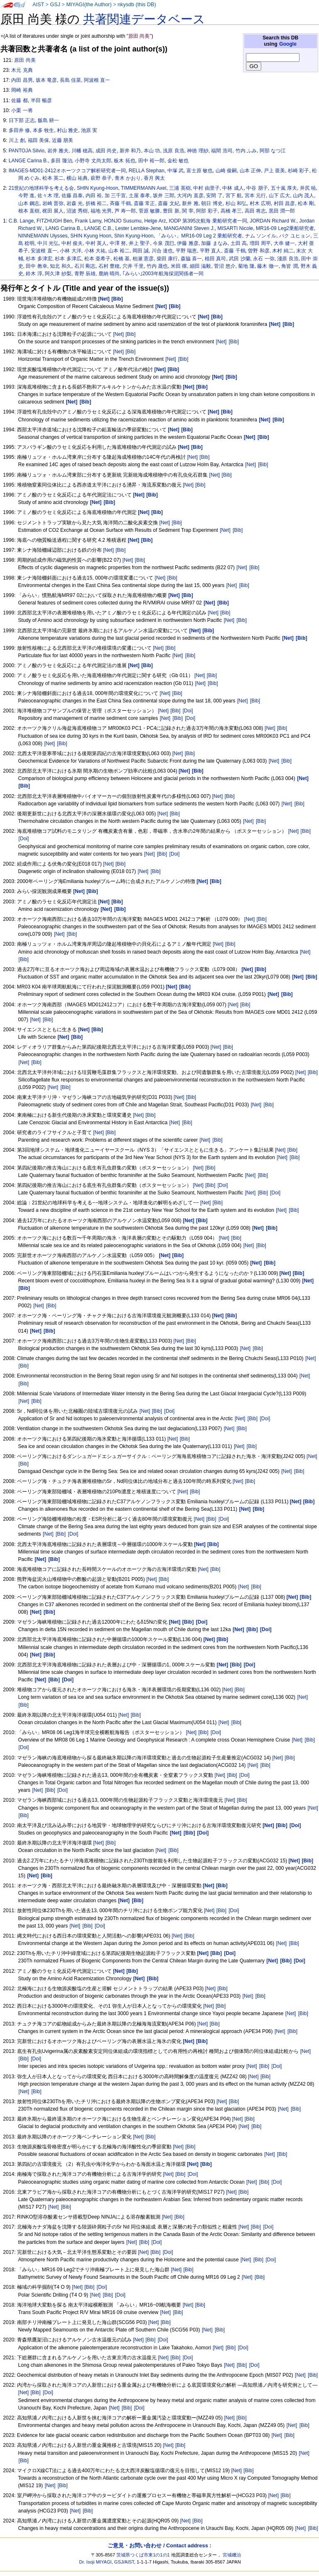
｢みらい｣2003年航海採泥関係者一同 (163, 273)
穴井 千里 (133, 266)
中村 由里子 (206, 188)
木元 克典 (21, 70)
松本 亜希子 (97, 259)
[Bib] (130, 334)
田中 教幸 (36, 266)
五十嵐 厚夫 (284, 188)
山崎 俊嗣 (226, 171)
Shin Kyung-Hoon (134, 236)
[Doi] (188, 711)
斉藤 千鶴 (120, 203)
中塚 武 (175, 171)
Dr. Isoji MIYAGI (95, 2561)
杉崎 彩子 (298, 171)
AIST (38, 4)
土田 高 (239, 243)
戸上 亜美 (274, 171)
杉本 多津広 (68, 259)
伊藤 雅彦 (187, 243)
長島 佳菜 (70, 80)
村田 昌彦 (284, 203)
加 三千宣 (115, 195)
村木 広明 (260, 203)
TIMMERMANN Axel (144, 188)
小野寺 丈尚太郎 (93, 161)
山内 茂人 (303, 195)
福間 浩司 (221, 151)
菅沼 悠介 (224, 266)
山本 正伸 (250, 171)
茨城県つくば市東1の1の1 (143, 2554)
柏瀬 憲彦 (143, 259)
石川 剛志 (85, 266)
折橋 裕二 (96, 203)
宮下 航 (234, 195)
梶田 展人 (53, 211)
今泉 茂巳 (163, 243)
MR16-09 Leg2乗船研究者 (285, 228)
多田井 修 (19, 130)
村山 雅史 (67, 130)
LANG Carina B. (63, 228)
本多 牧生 (43, 130)
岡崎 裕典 (21, 90)
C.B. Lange (21, 221)
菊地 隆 (246, 266)
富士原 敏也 (199, 171)
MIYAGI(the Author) (88, 4)
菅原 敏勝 (149, 211)
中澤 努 (118, 243)
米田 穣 (179, 266)
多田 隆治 (61, 161)
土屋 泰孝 (139, 195)
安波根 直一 (44, 251)
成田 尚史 (106, 151)
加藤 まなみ (214, 243)
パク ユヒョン (294, 236)
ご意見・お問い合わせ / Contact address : (159, 2545)
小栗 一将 (21, 110)
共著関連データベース (144, 19)
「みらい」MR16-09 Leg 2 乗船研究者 (199, 236)
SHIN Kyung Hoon (90, 236)
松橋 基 (121, 259)
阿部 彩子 (206, 211)
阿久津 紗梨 (58, 273)
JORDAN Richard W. (273, 221)
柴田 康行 (167, 259)
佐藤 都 (19, 100)
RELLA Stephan (146, 171)
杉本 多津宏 (39, 259)
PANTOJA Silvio (26, 151)
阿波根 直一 (97, 80)
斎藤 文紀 (168, 203)
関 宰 (187, 211)
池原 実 (89, 130)
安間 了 (214, 195)
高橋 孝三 (231, 211)
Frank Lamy (88, 221)
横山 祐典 (77, 178)
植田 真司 (215, 259)
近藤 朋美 (62, 140)
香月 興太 (154, 178)
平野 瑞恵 (186, 251)
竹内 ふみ (246, 151)
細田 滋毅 (200, 266)
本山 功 (152, 151)
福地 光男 (101, 211)
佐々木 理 (48, 195)
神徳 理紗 (197, 151)
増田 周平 (260, 243)
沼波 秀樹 (77, 211)
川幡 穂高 (82, 151)
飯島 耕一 (48, 120)
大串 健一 (284, 243)
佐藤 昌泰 (72, 195)
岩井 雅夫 (58, 151)
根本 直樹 (28, 211)
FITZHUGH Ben (54, 221)
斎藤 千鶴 (234, 251)
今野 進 (26, 195)
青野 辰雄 (85, 273)
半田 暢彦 (41, 100)
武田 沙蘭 (239, 259)
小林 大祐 (95, 251)
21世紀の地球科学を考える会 (41, 188)
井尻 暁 (308, 188)
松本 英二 (53, 178)
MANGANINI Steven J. (189, 228)
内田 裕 (94, 195)
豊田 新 (171, 211)
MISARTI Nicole (235, 228)
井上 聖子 (139, 243)
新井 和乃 (130, 151)
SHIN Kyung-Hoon (97, 188)
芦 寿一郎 (125, 211)
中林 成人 (232, 188)
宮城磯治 (232, 2554)
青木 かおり (128, 178)
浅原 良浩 (173, 151)
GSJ (55, 4)
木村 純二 (282, 251)
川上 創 (17, 140)
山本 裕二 (119, 251)
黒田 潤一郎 (282, 211)
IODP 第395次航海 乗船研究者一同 (208, 221)
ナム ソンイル (260, 236)
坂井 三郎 (163, 195)
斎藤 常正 (144, 203)
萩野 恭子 (101, 178)
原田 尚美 (24, 60)
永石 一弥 (263, 259)
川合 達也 (162, 251)
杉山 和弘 (236, 203)
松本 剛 (306, 203)
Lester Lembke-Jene (138, 228)
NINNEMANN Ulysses (43, 236)
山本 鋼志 (28, 203)
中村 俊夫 (72, 243)
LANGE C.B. (98, 228)
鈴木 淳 (34, 273)
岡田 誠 (141, 251)
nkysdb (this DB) (137, 4)
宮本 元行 (255, 195)
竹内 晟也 (157, 266)
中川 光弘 (48, 243)
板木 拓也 (124, 161)
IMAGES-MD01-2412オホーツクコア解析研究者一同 (67, 171)
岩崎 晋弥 (53, 203)
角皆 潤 (289, 266)
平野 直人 (210, 251)
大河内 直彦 (190, 195)
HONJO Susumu (122, 221)
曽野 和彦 (258, 251)
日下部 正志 (22, 120)
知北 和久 (60, 266)
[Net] (118, 334)
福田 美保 (38, 140)
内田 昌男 (21, 80)
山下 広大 (279, 195)
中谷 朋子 (256, 188)
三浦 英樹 (179, 188)
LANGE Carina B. (28, 161)
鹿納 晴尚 (109, 273)
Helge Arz (155, 221)
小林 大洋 (70, 251)
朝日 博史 (211, 203)
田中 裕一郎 (151, 161)
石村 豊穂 (109, 266)
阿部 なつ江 (273, 151)
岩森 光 (74, 203)
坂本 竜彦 (46, 80)
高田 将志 (255, 211)
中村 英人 (96, 243)
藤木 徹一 (267, 266)
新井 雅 (190, 203)
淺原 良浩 (287, 259)
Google (288, 44)
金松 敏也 (178, 161)
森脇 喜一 (191, 259)
